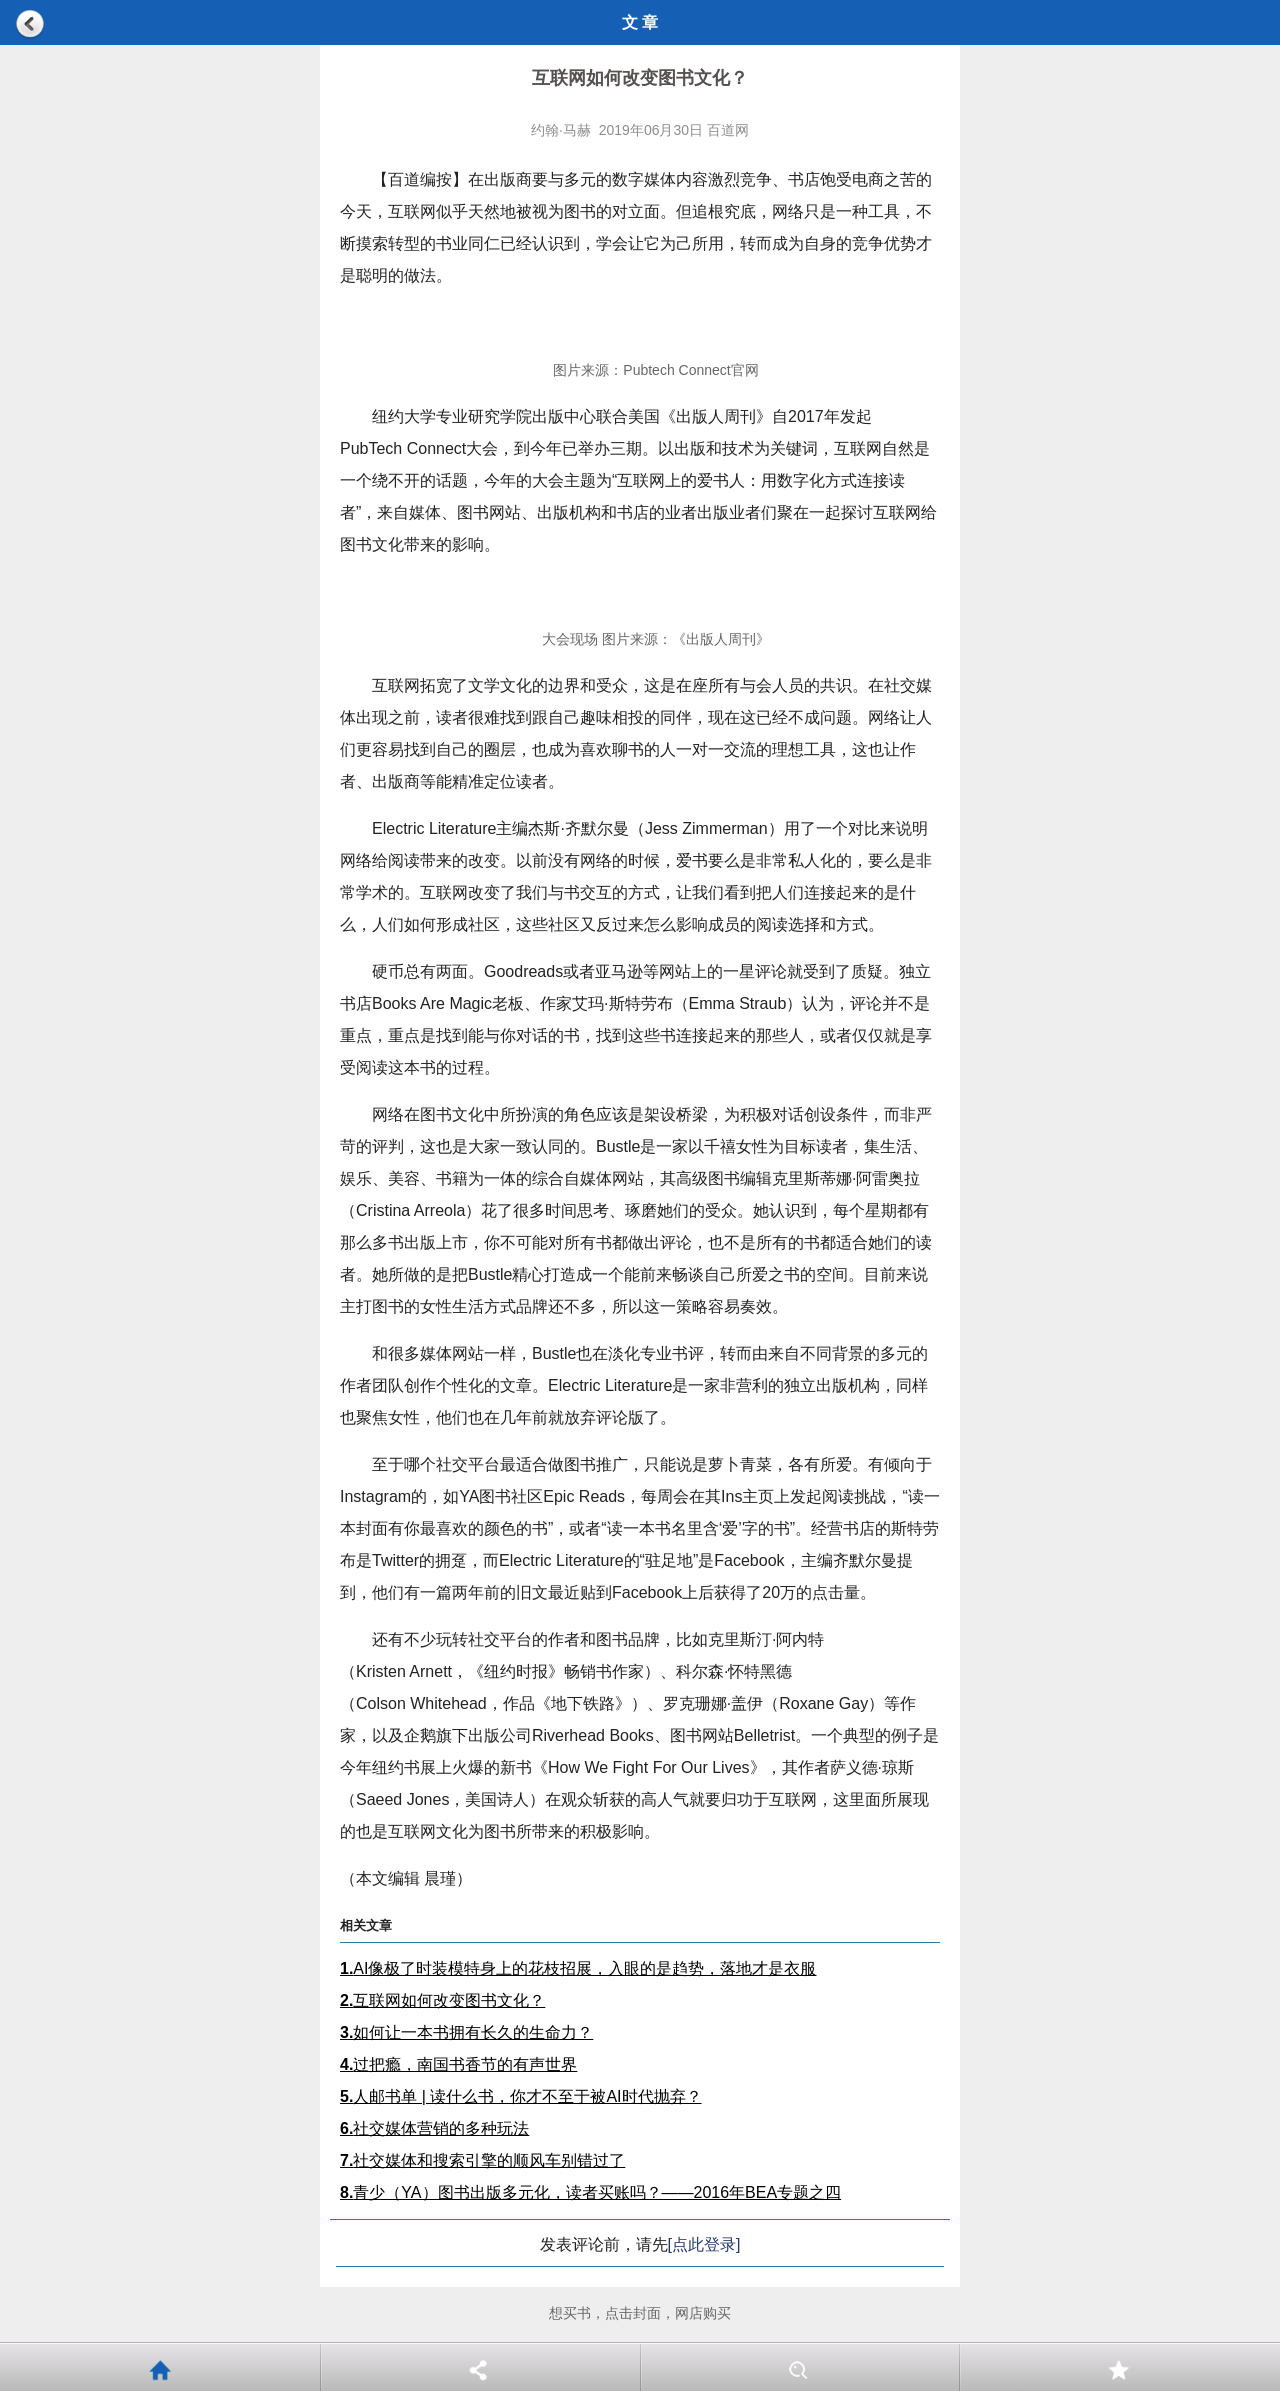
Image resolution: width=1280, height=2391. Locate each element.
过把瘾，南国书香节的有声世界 (458, 2064)
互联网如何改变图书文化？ (442, 2000)
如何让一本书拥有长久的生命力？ (466, 2032)
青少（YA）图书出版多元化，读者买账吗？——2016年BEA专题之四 (590, 2192)
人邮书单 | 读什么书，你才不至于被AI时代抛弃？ (521, 2096)
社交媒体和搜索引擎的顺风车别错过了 (482, 2160)
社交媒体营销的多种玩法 (434, 2128)
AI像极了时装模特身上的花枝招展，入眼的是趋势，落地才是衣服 (578, 1968)
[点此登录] (704, 2244)
